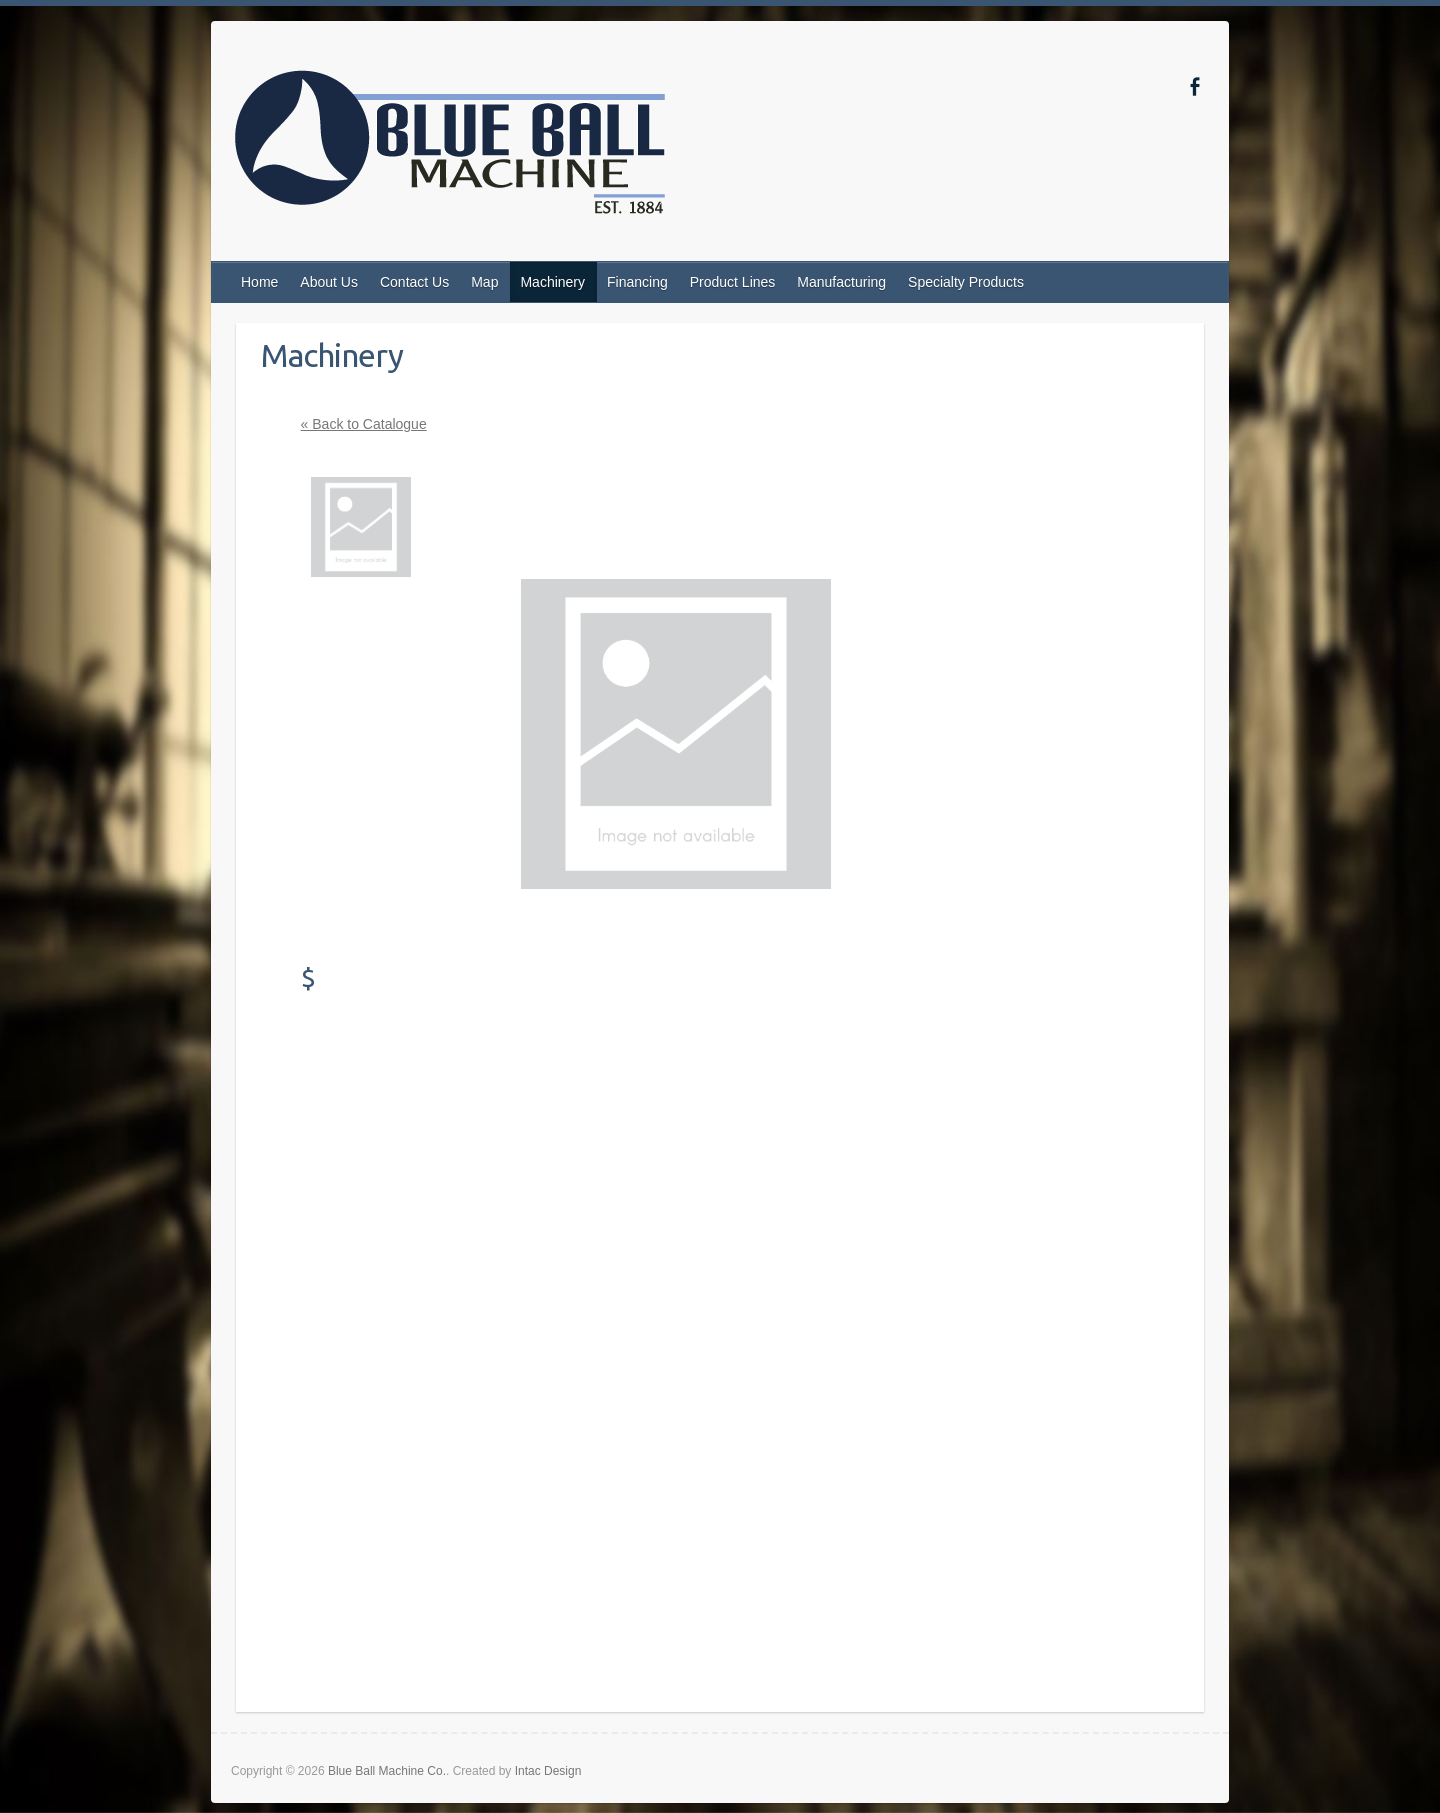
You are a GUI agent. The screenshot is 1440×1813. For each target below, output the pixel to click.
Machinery (552, 282)
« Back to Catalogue (364, 424)
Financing (637, 282)
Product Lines (733, 282)
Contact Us (414, 282)
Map (484, 282)
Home (259, 282)
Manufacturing (841, 282)
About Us (329, 282)
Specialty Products (966, 282)
